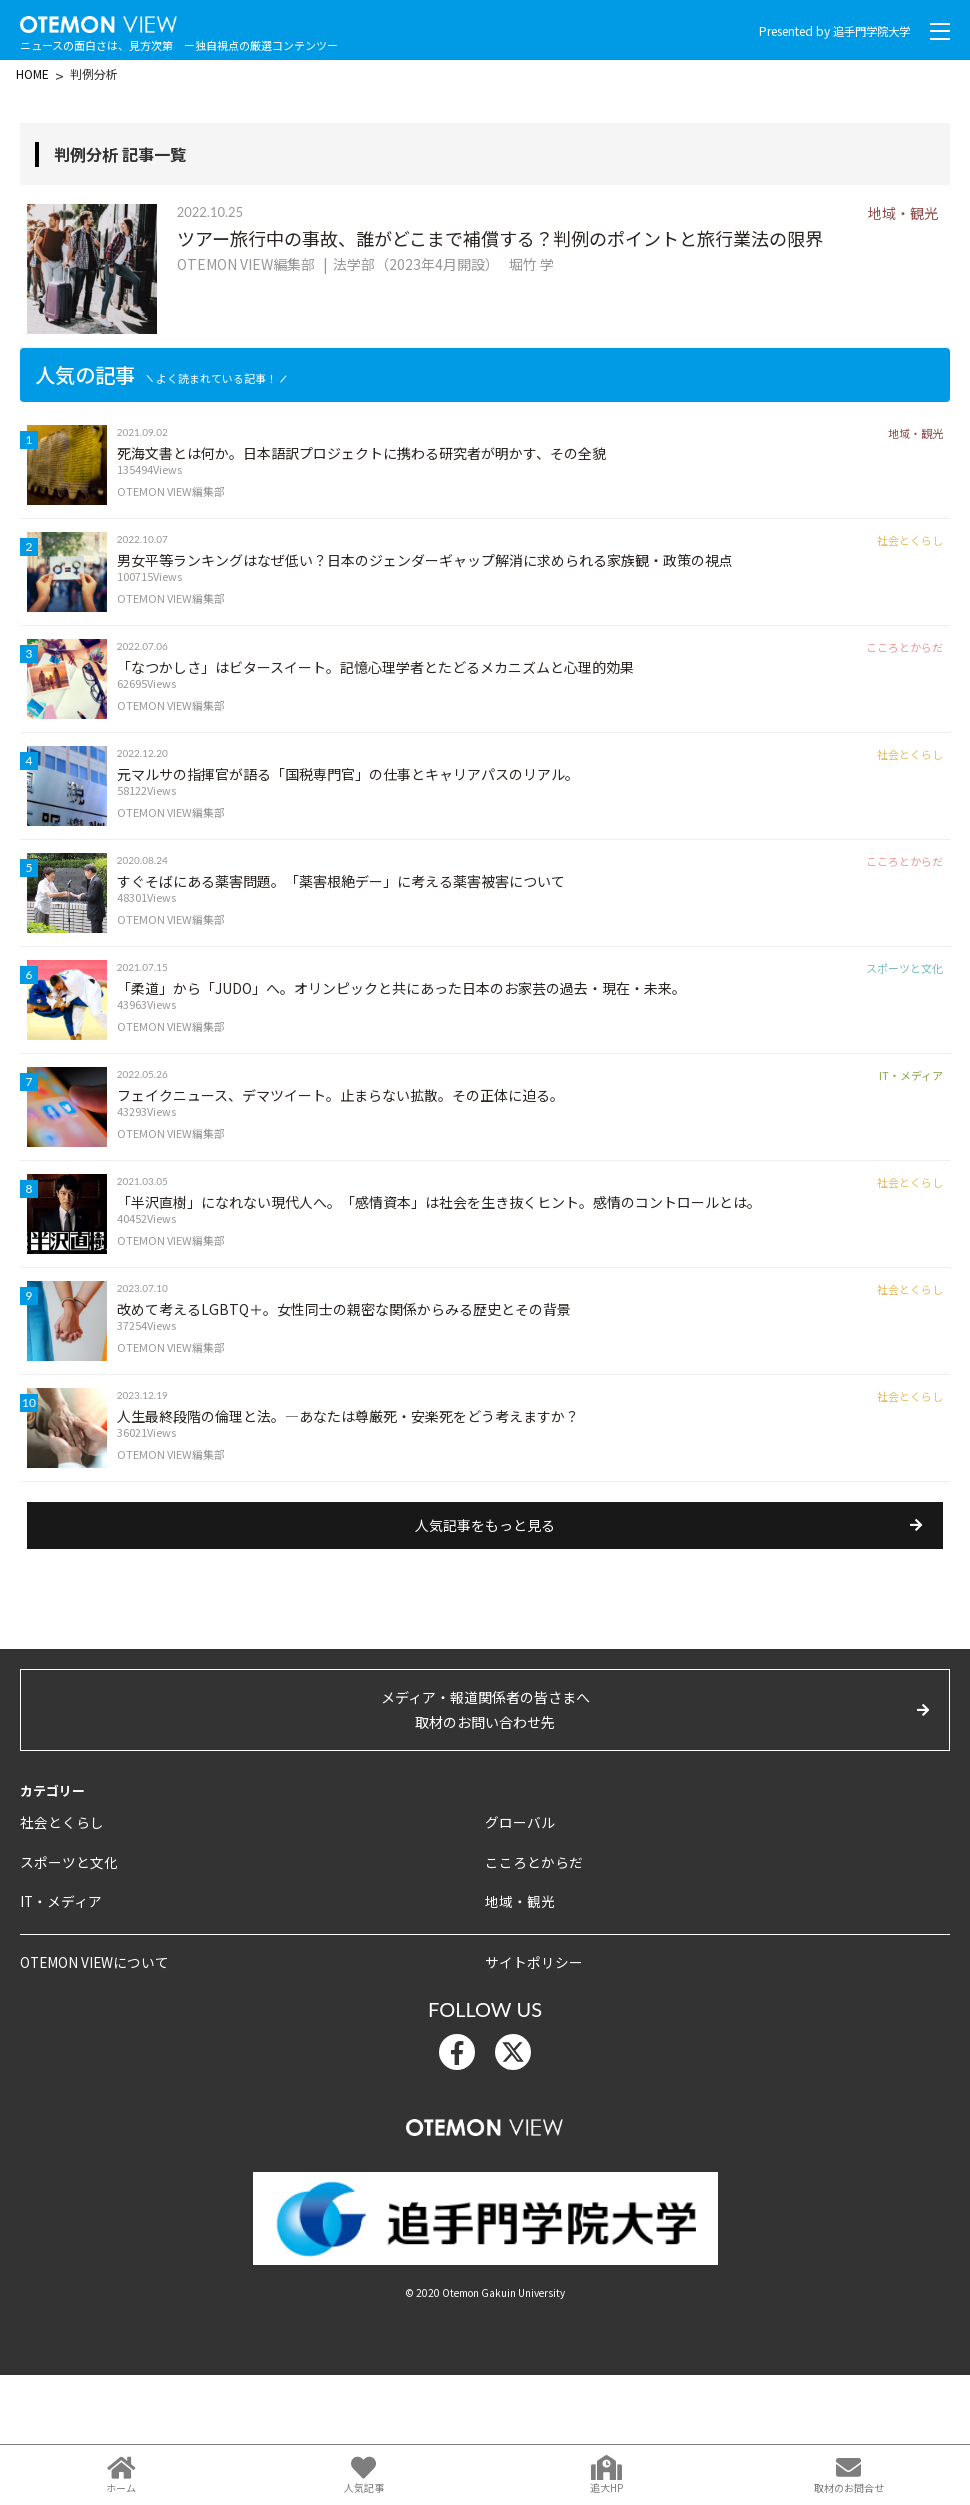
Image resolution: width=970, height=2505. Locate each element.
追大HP (606, 2487)
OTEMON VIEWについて (88, 2090)
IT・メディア (57, 2030)
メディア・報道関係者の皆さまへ (485, 1843)
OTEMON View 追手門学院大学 (110, 21)
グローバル (517, 1953)
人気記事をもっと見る (485, 1657)
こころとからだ (530, 1992)
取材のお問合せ (849, 2487)
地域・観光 (517, 2030)
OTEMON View (485, 2252)
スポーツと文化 (65, 1992)
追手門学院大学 (868, 30)
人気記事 (364, 2487)
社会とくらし (59, 1953)
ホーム (121, 2487)
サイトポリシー (530, 2090)
